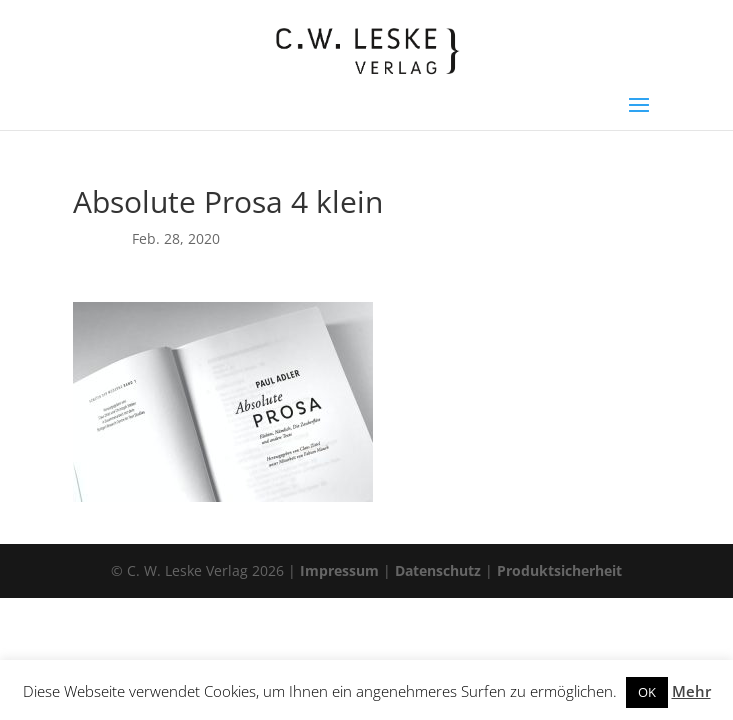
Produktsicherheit (559, 570)
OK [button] (647, 692)
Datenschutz (438, 570)
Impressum (339, 570)
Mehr (691, 691)
